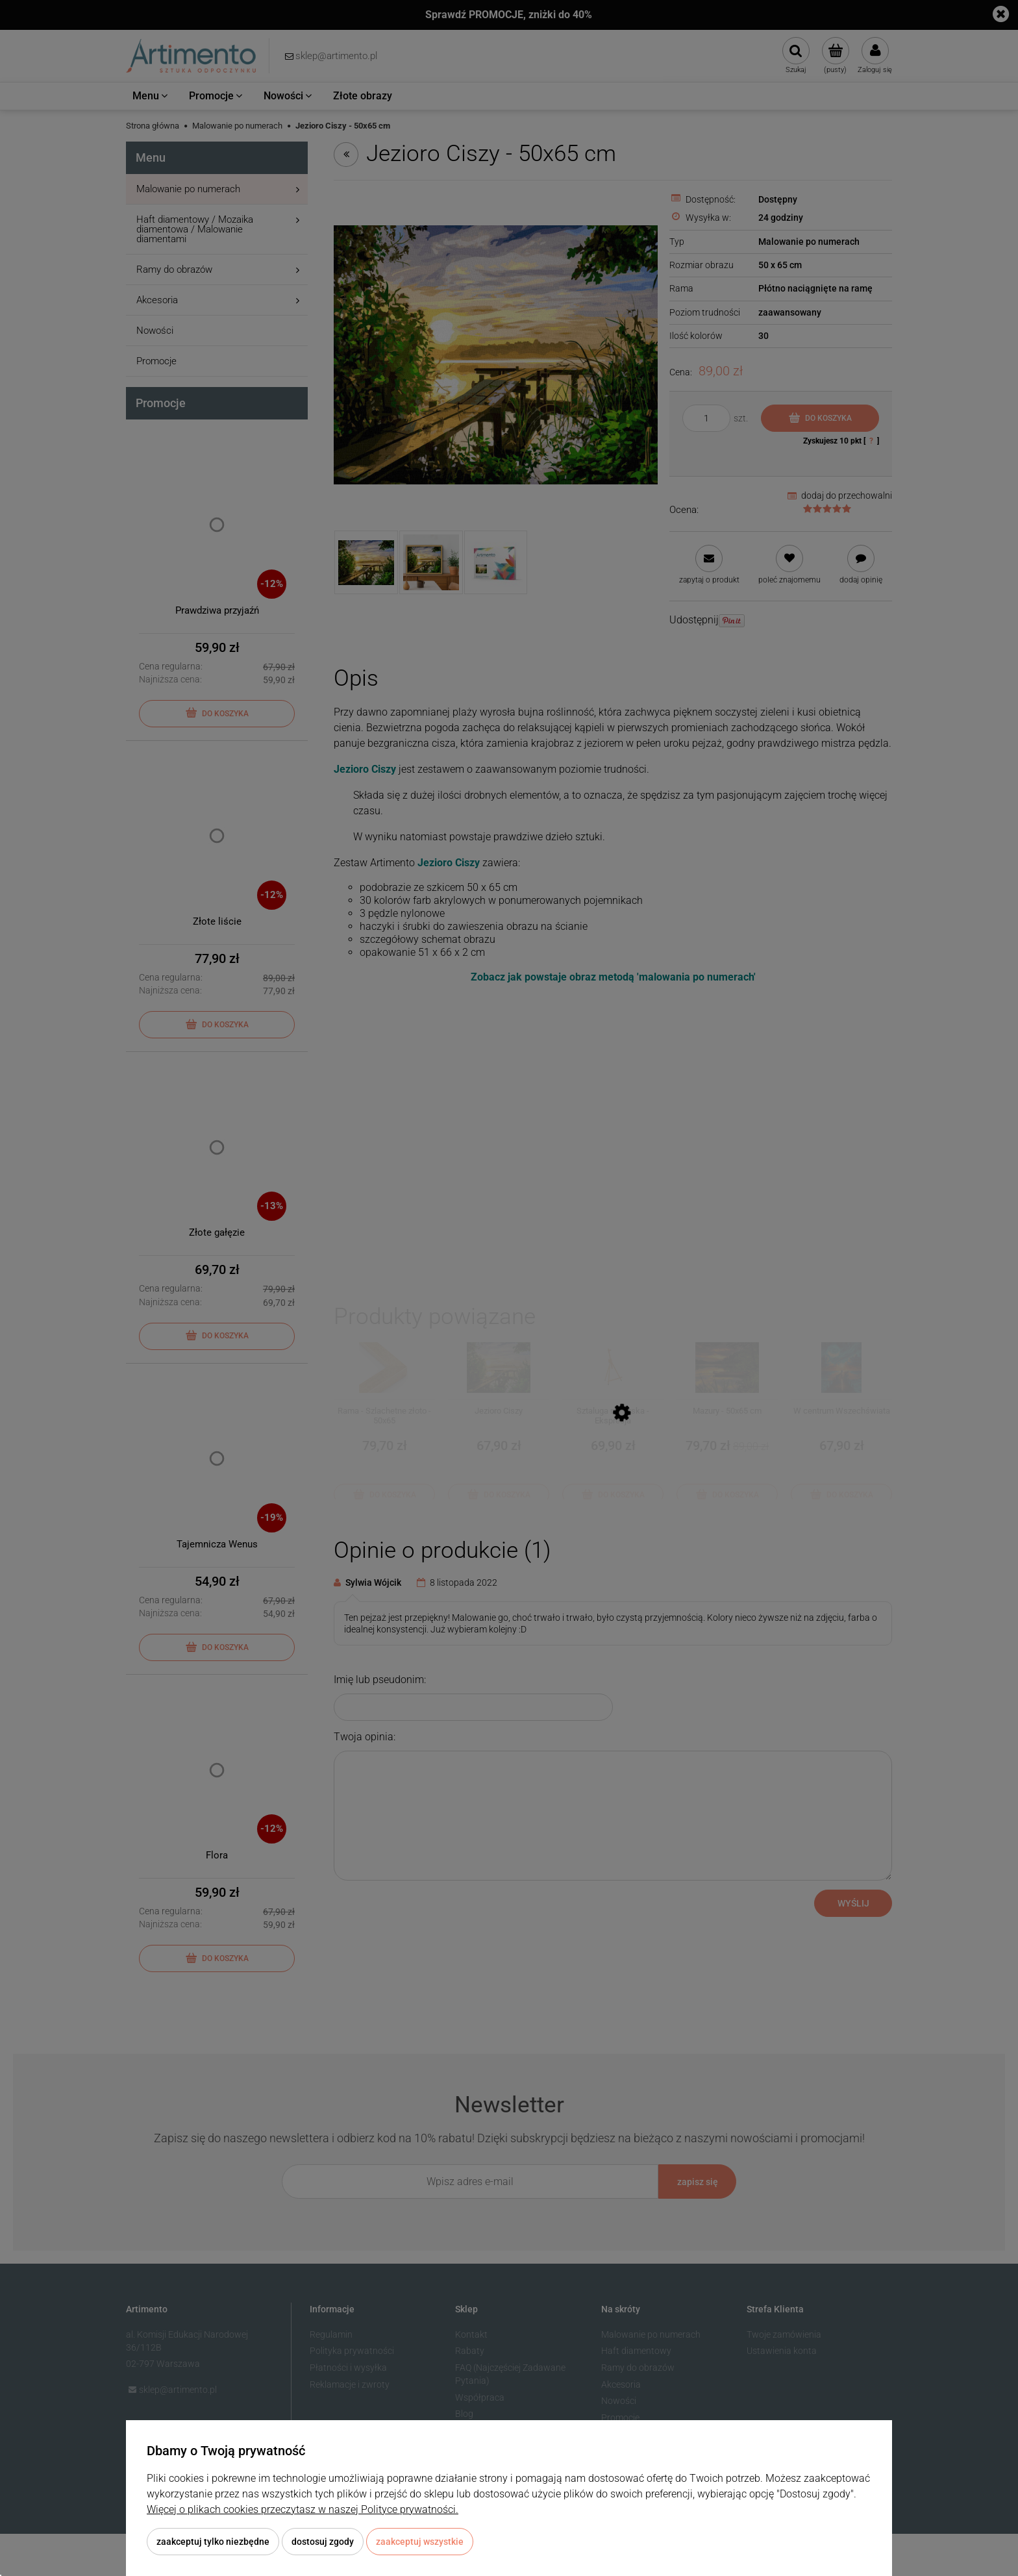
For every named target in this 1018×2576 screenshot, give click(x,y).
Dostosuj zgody (323, 2541)
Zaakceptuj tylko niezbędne (212, 2541)
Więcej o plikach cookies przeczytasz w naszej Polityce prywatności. (302, 2509)
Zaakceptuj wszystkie (420, 2541)
